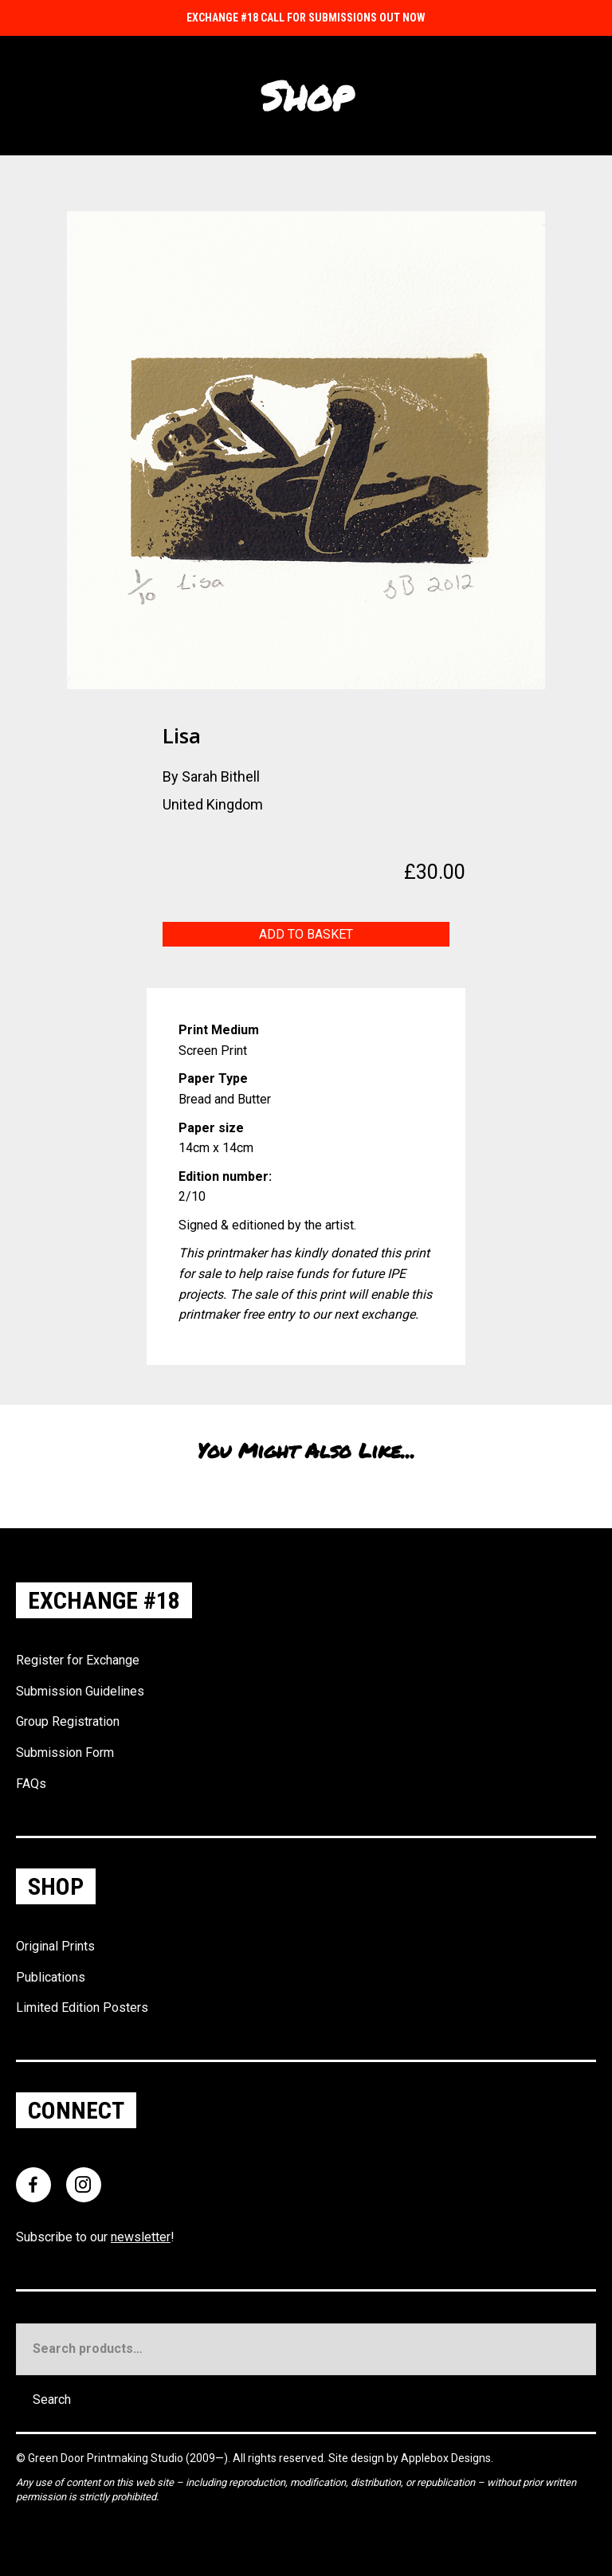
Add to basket (306, 934)
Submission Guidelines (80, 1691)
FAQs (31, 1783)
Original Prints (55, 1946)
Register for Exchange (77, 1660)
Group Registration (68, 1721)
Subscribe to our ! (95, 2237)
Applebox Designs (446, 2458)
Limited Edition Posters (82, 2007)
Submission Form (65, 1752)
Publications (50, 1977)
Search (52, 2399)
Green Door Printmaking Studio (107, 2458)
